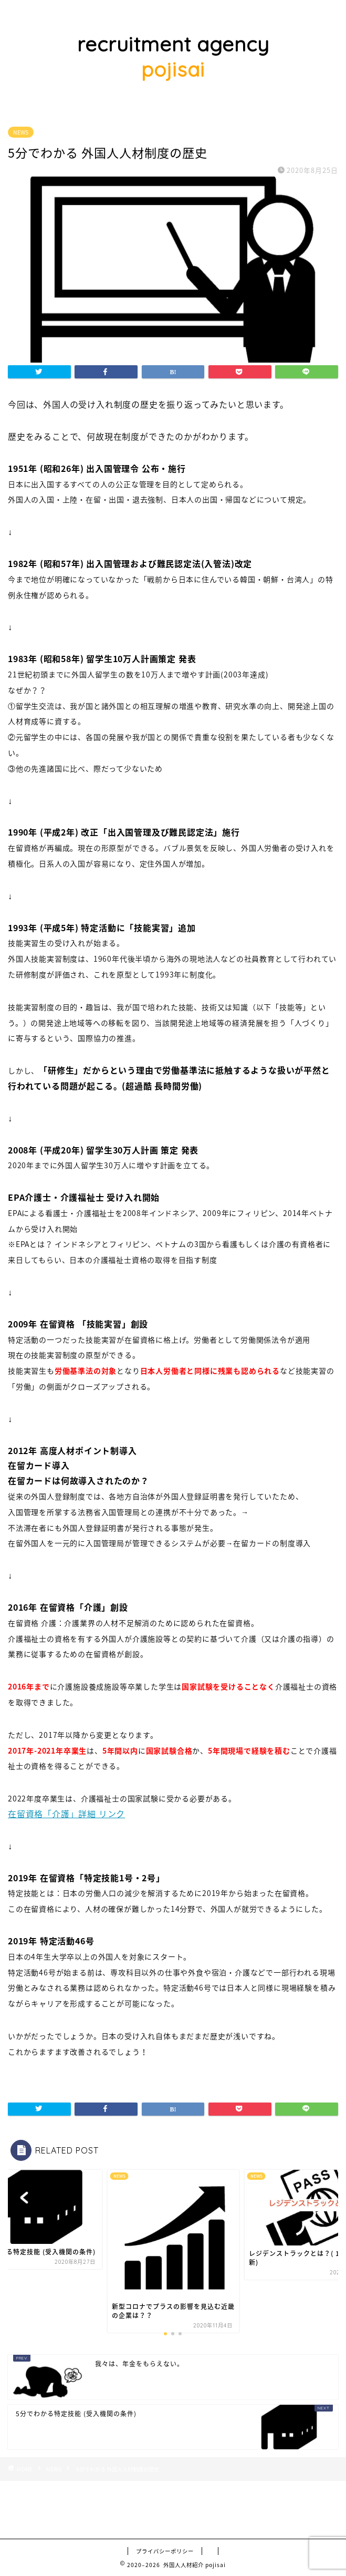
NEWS (20, 132)
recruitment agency (173, 57)
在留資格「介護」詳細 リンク (66, 1813)
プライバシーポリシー (165, 2551)
